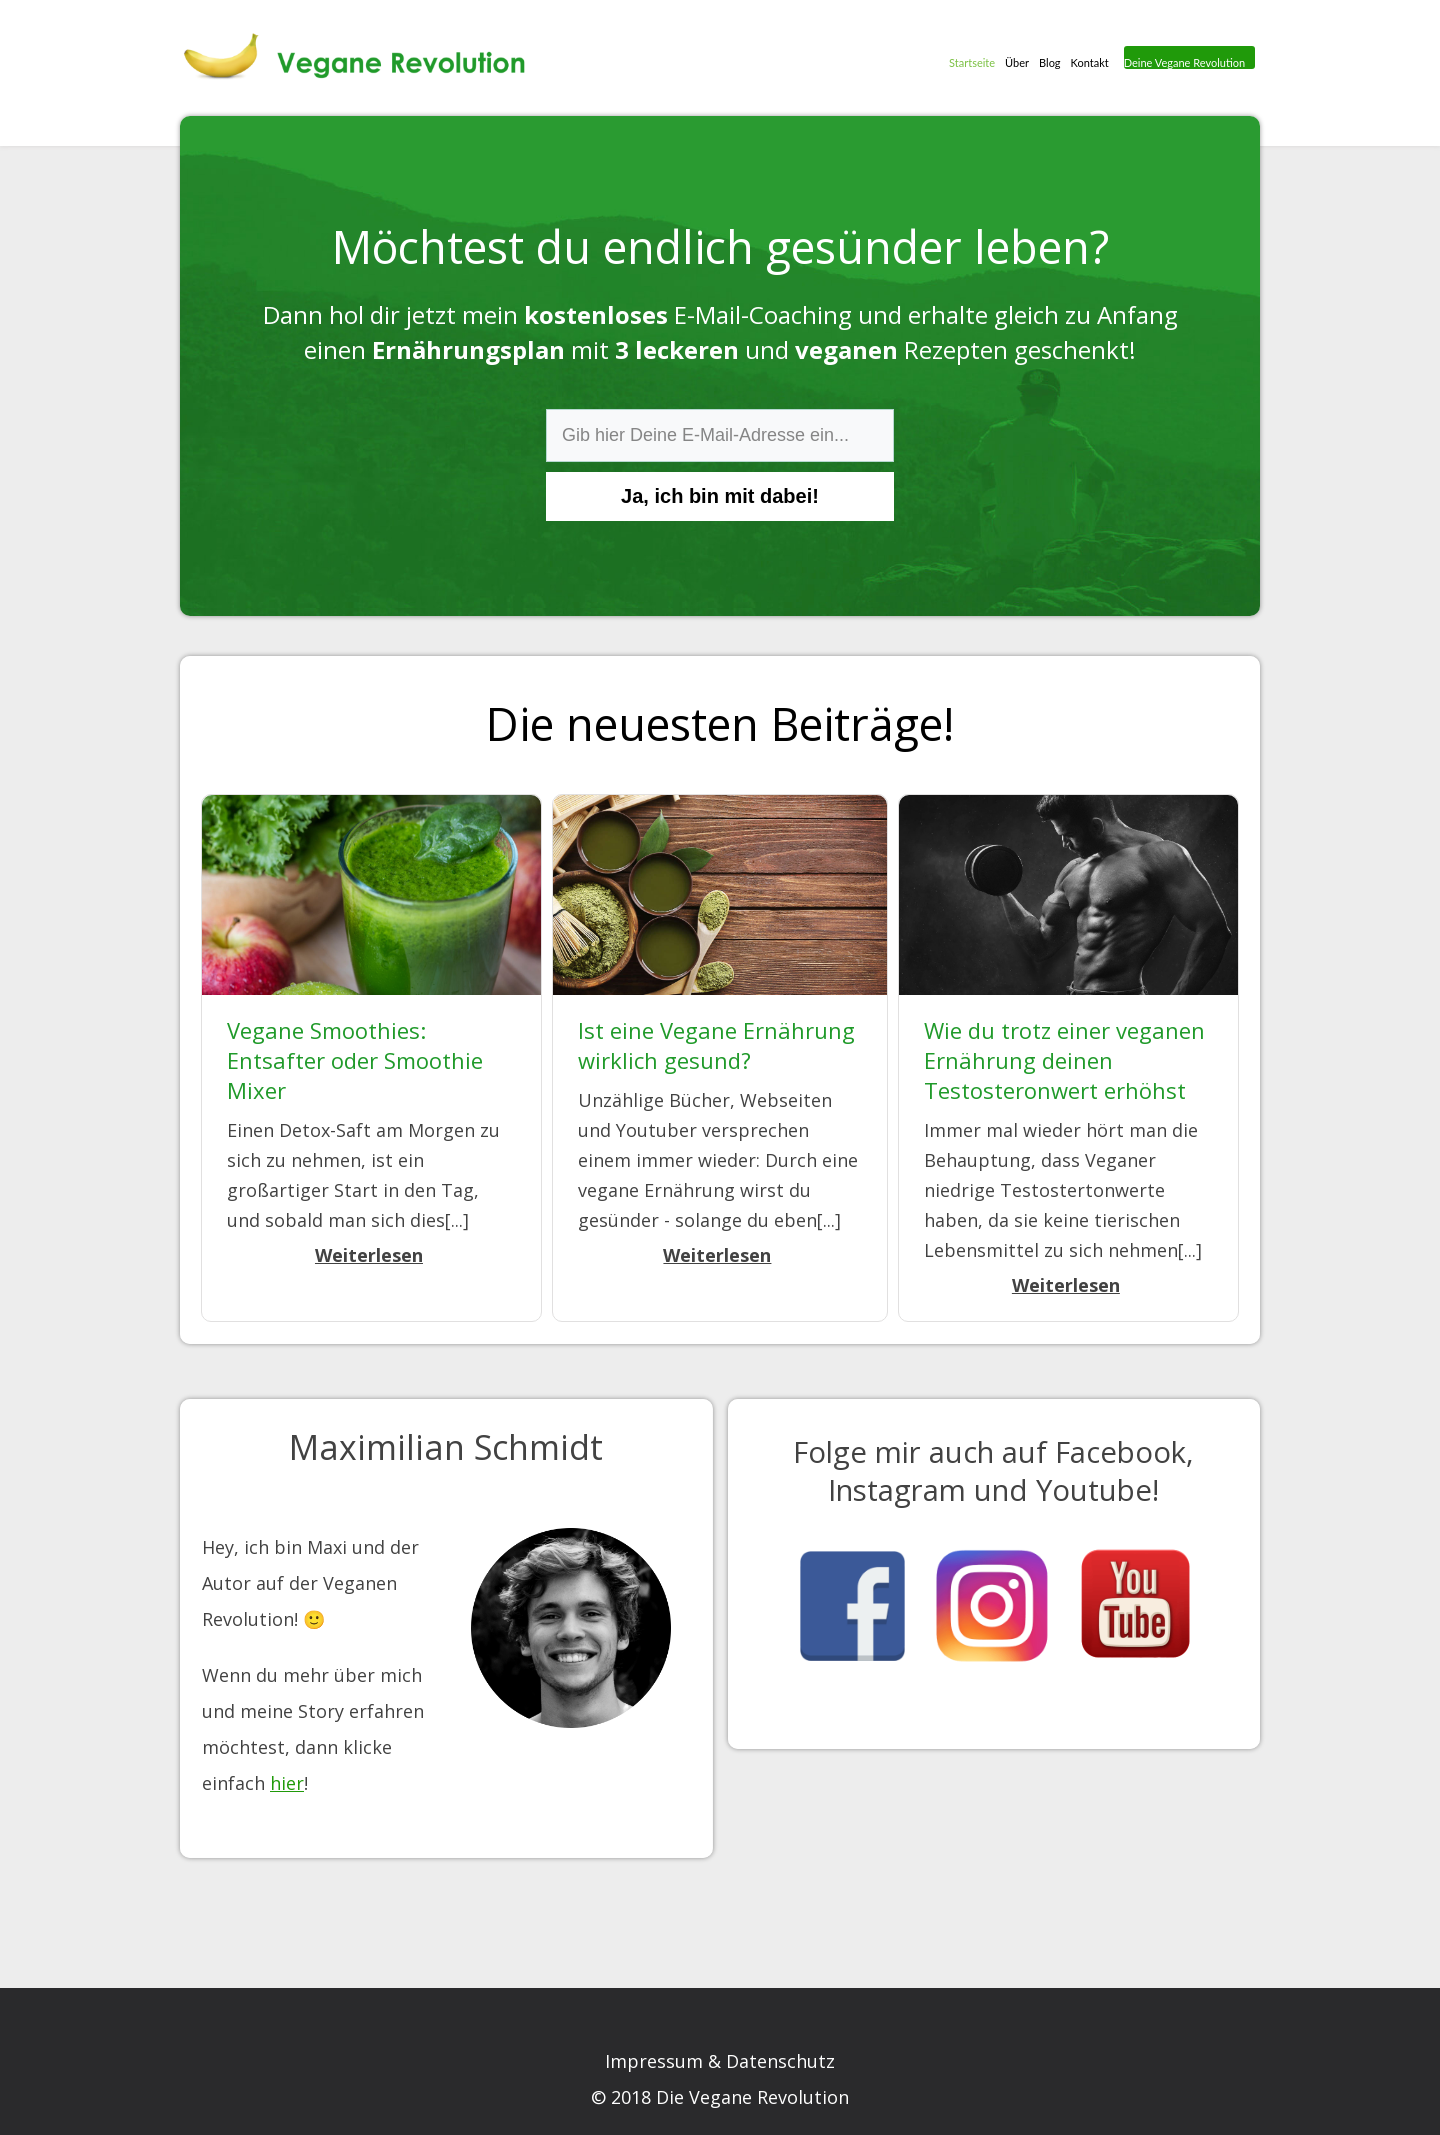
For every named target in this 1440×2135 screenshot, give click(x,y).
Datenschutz (780, 2061)
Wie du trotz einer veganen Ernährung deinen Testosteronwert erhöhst (1064, 1060)
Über (1013, 60)
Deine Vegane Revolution (1182, 62)
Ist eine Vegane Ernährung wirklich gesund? (716, 1045)
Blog (1046, 60)
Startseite (968, 60)
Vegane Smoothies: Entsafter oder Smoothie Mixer (355, 1060)
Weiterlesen (369, 1255)
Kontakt (1086, 60)
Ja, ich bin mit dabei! (720, 496)
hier (287, 1783)
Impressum (654, 2061)
